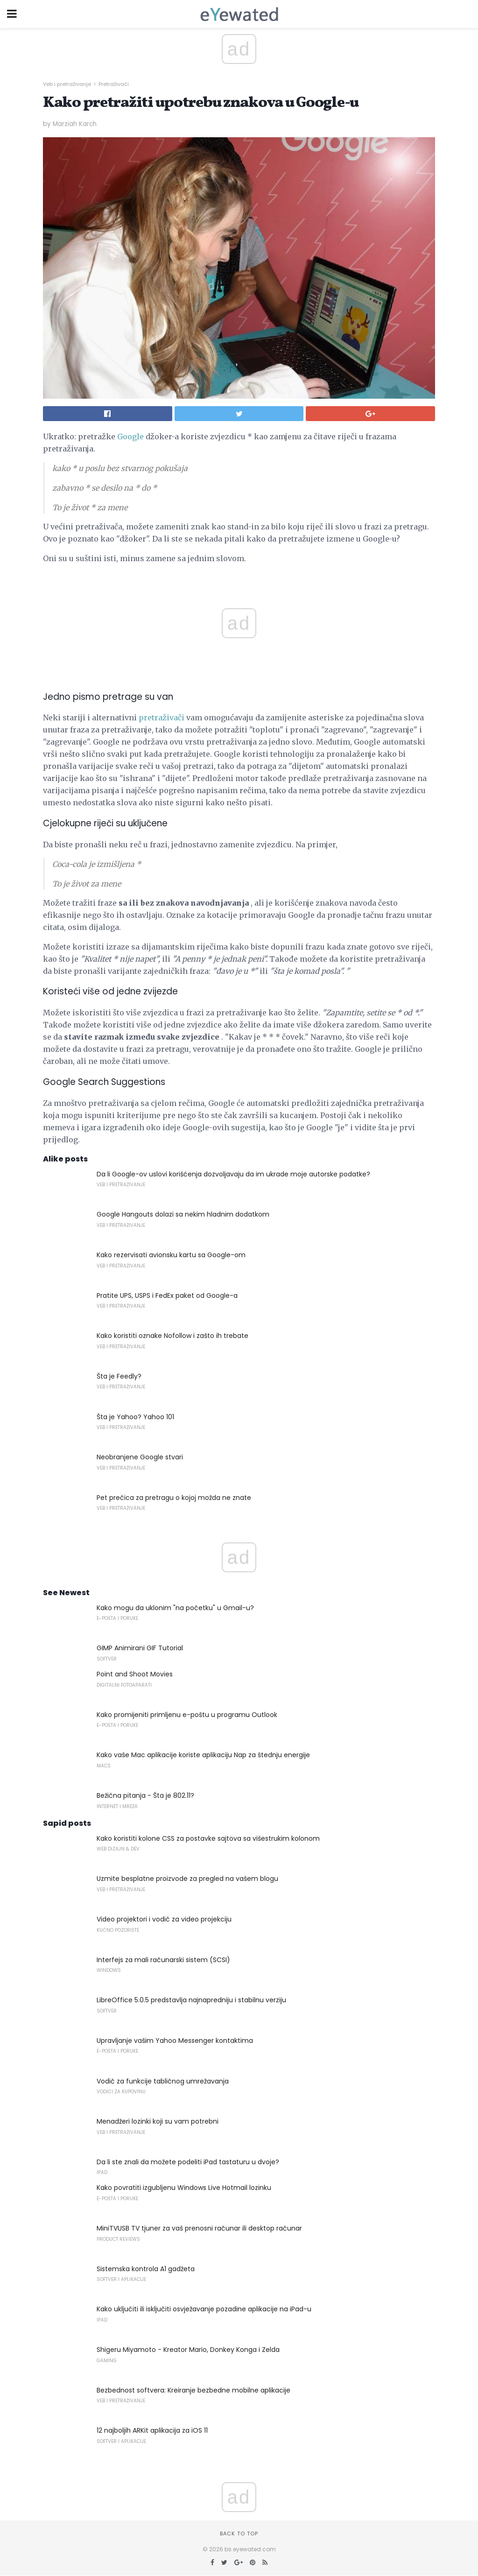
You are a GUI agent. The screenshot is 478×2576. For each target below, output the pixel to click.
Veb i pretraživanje (67, 84)
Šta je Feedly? (119, 1376)
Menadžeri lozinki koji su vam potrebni (157, 2121)
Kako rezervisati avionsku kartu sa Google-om (171, 1255)
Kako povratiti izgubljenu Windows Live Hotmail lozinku (184, 2187)
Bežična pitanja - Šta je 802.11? (145, 1795)
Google (130, 436)
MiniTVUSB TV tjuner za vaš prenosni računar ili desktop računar (199, 2228)
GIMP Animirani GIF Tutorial (140, 1648)
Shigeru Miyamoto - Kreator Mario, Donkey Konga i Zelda (188, 2349)
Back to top (239, 2533)
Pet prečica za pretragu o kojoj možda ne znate (174, 1497)
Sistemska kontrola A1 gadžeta (146, 2268)
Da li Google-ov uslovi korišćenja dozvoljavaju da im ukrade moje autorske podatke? (233, 1174)
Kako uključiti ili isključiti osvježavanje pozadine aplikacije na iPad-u (204, 2309)
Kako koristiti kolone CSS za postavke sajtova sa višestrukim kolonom (208, 1838)
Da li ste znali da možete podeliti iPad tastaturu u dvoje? (188, 2162)
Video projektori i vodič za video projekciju (164, 1919)
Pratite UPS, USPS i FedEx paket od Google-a (167, 1295)
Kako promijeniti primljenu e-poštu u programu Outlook (187, 1714)
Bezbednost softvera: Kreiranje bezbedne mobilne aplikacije (193, 2390)
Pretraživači (113, 84)
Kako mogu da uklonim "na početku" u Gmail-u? (175, 1607)
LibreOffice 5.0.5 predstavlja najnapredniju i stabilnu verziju (191, 2000)
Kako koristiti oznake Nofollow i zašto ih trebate (172, 1335)
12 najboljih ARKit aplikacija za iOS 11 (152, 2430)
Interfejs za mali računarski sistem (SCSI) (163, 1959)
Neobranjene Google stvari (140, 1457)
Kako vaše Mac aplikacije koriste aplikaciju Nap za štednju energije (203, 1755)
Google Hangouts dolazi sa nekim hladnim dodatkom (183, 1214)
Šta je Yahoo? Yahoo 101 (135, 1417)
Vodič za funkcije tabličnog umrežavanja (163, 2081)
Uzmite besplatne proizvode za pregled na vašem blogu (187, 1878)
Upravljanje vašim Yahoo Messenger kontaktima (175, 2040)
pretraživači (161, 717)
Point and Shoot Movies (135, 1674)
